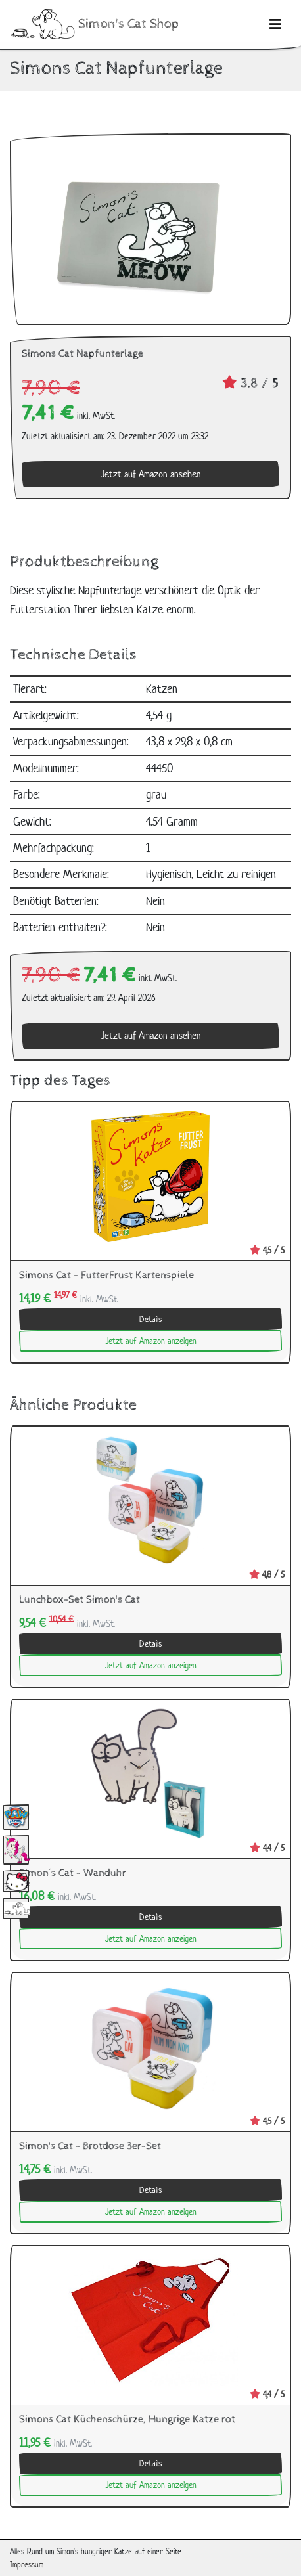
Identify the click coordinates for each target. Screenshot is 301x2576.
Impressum (26, 2564)
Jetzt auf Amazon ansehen (151, 474)
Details (150, 1319)
